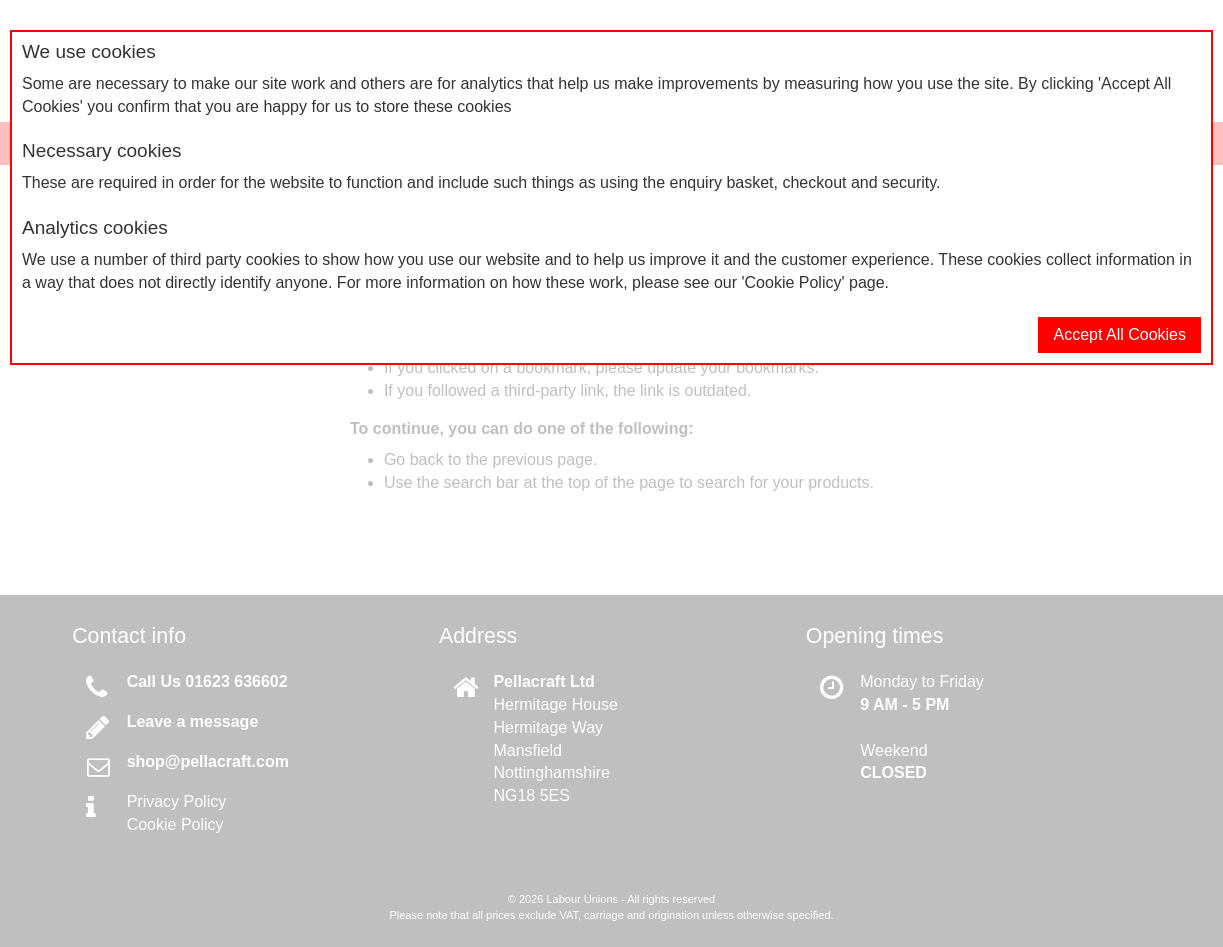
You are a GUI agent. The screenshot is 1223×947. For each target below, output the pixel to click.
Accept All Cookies (1119, 334)
